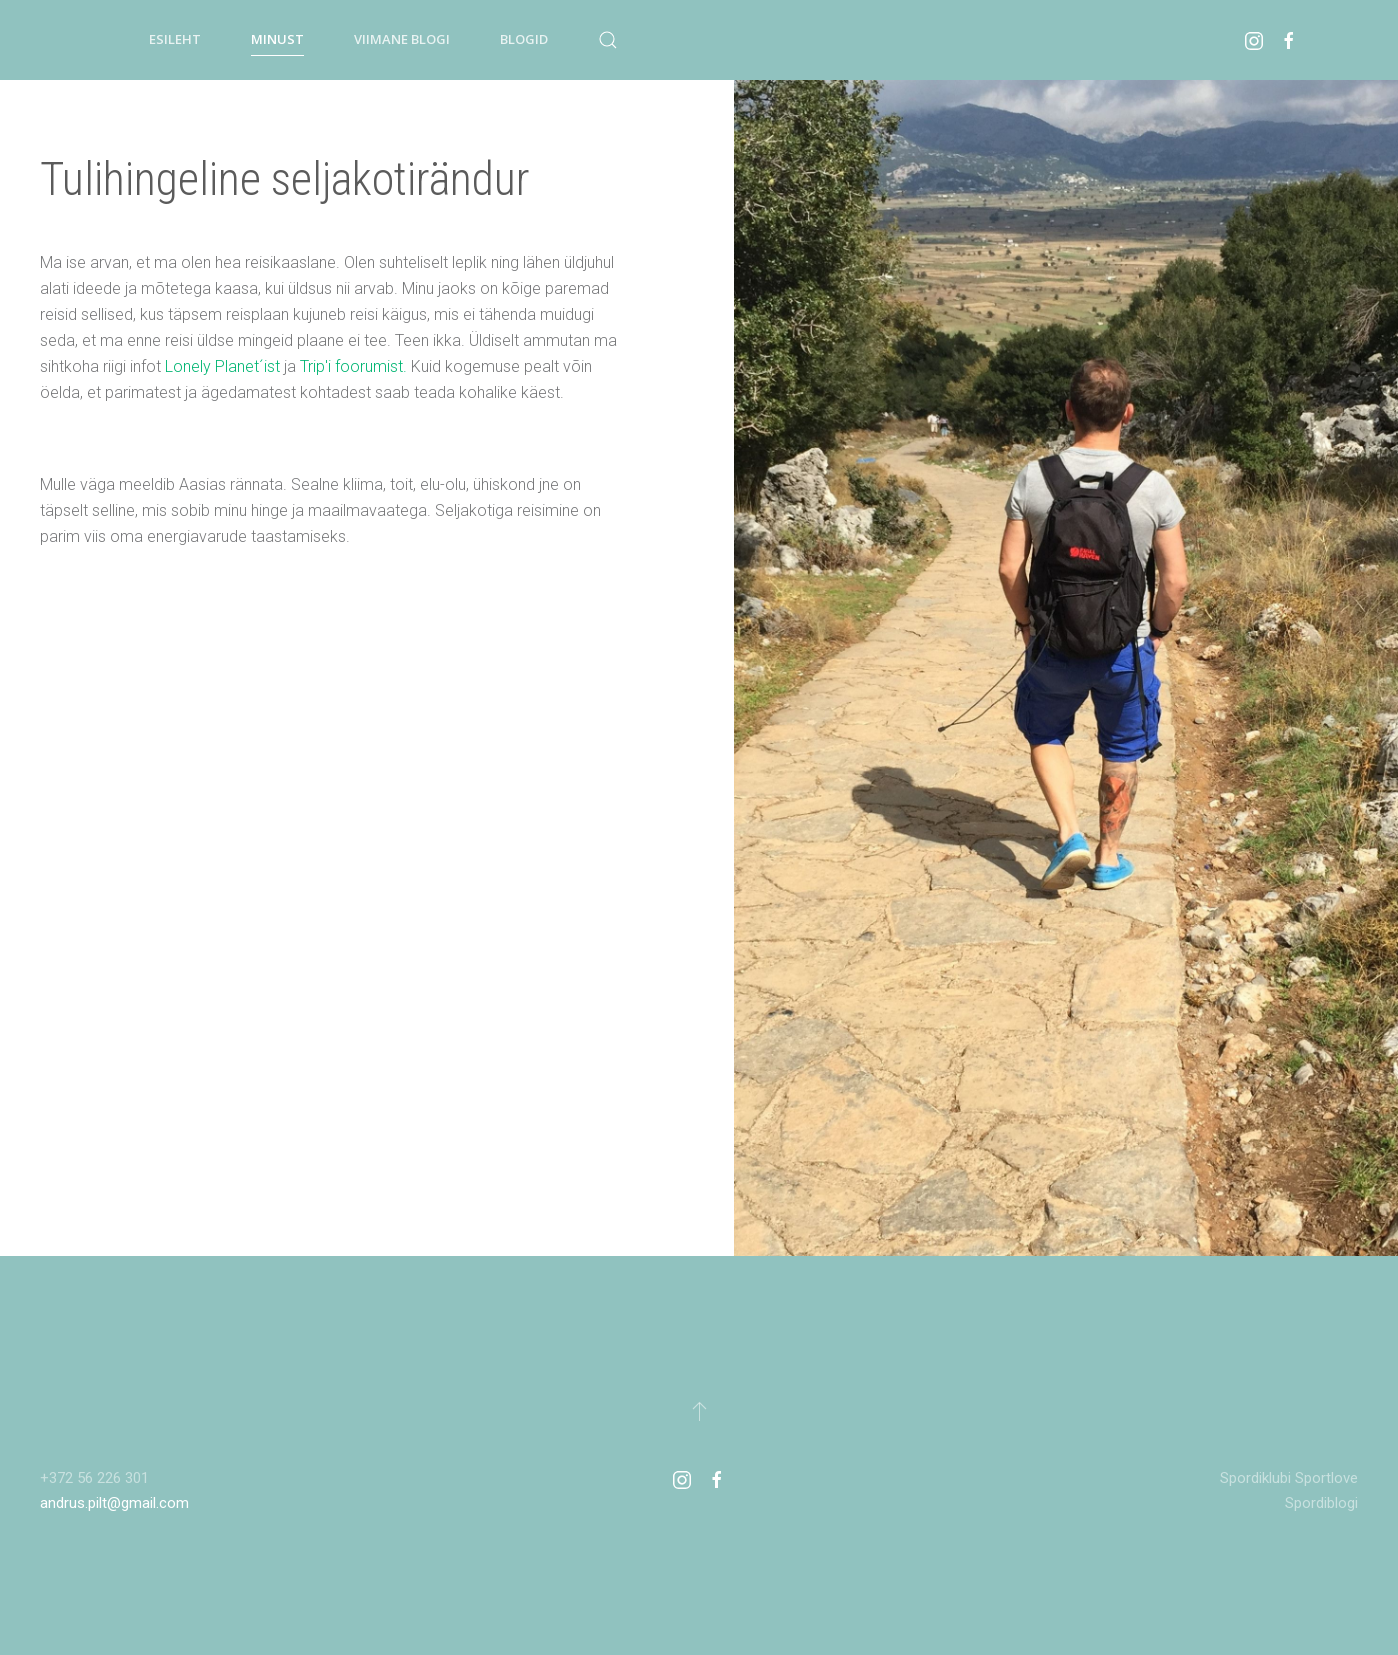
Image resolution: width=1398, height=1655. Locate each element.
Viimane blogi (402, 39)
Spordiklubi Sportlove (1289, 1478)
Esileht (175, 39)
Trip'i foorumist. (353, 366)
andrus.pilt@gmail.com (114, 1503)
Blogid (524, 39)
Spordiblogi (1321, 1503)
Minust (277, 39)
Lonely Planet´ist (222, 366)
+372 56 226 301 (94, 1478)
